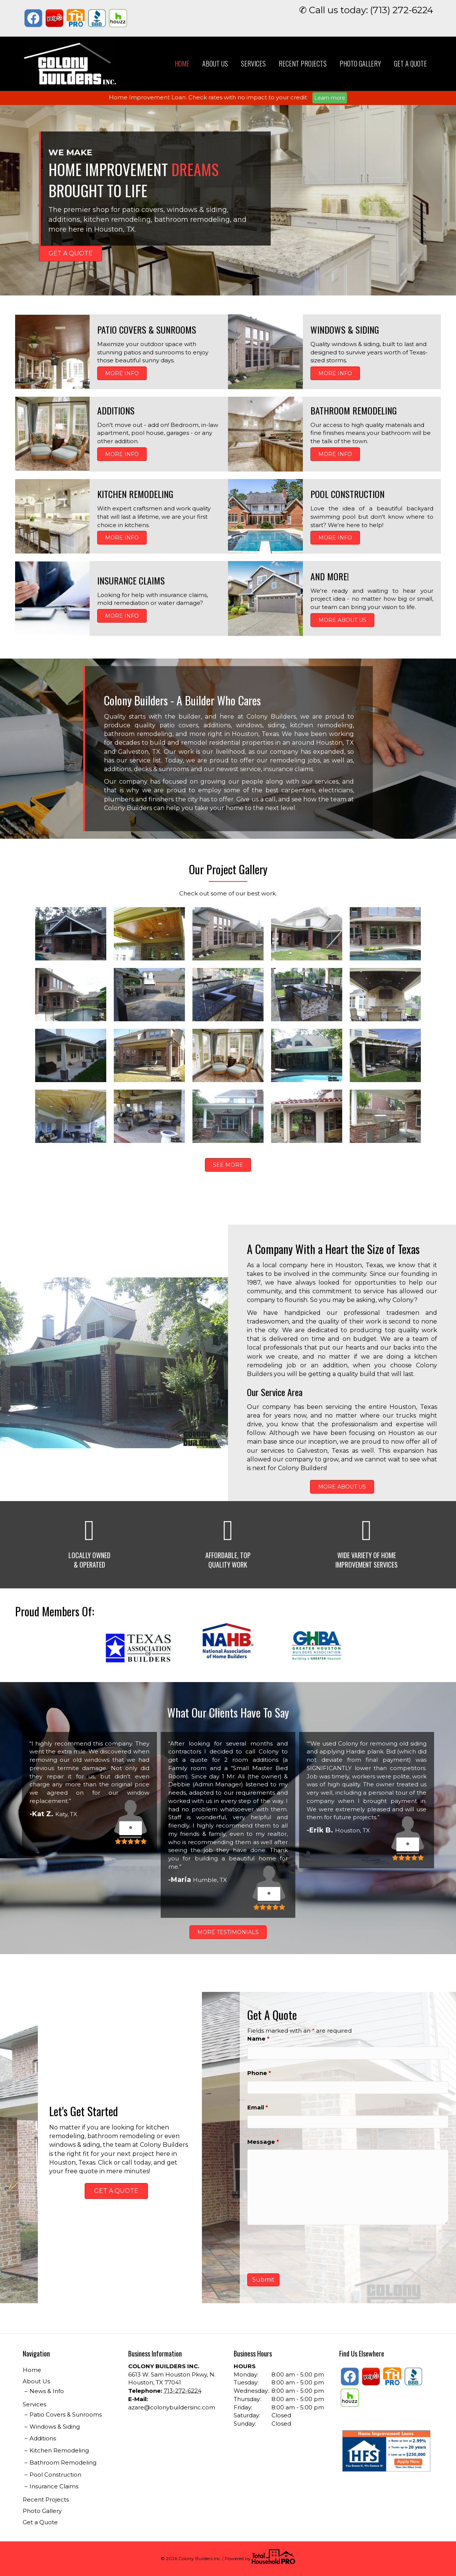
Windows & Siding (54, 2426)
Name (258, 2038)
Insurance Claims (53, 2486)
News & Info (46, 2391)
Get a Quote (410, 63)
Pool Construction (55, 2474)
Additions (42, 2438)
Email (257, 2107)
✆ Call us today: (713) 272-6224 (366, 10)
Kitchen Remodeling (59, 2450)
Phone (259, 2073)
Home (182, 63)
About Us (215, 63)
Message (263, 2141)
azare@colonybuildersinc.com (171, 2407)
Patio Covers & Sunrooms (65, 2414)
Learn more (329, 97)
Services (253, 63)
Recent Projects (303, 63)
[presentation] (304, 2249)
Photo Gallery (360, 63)
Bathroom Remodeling (62, 2462)
